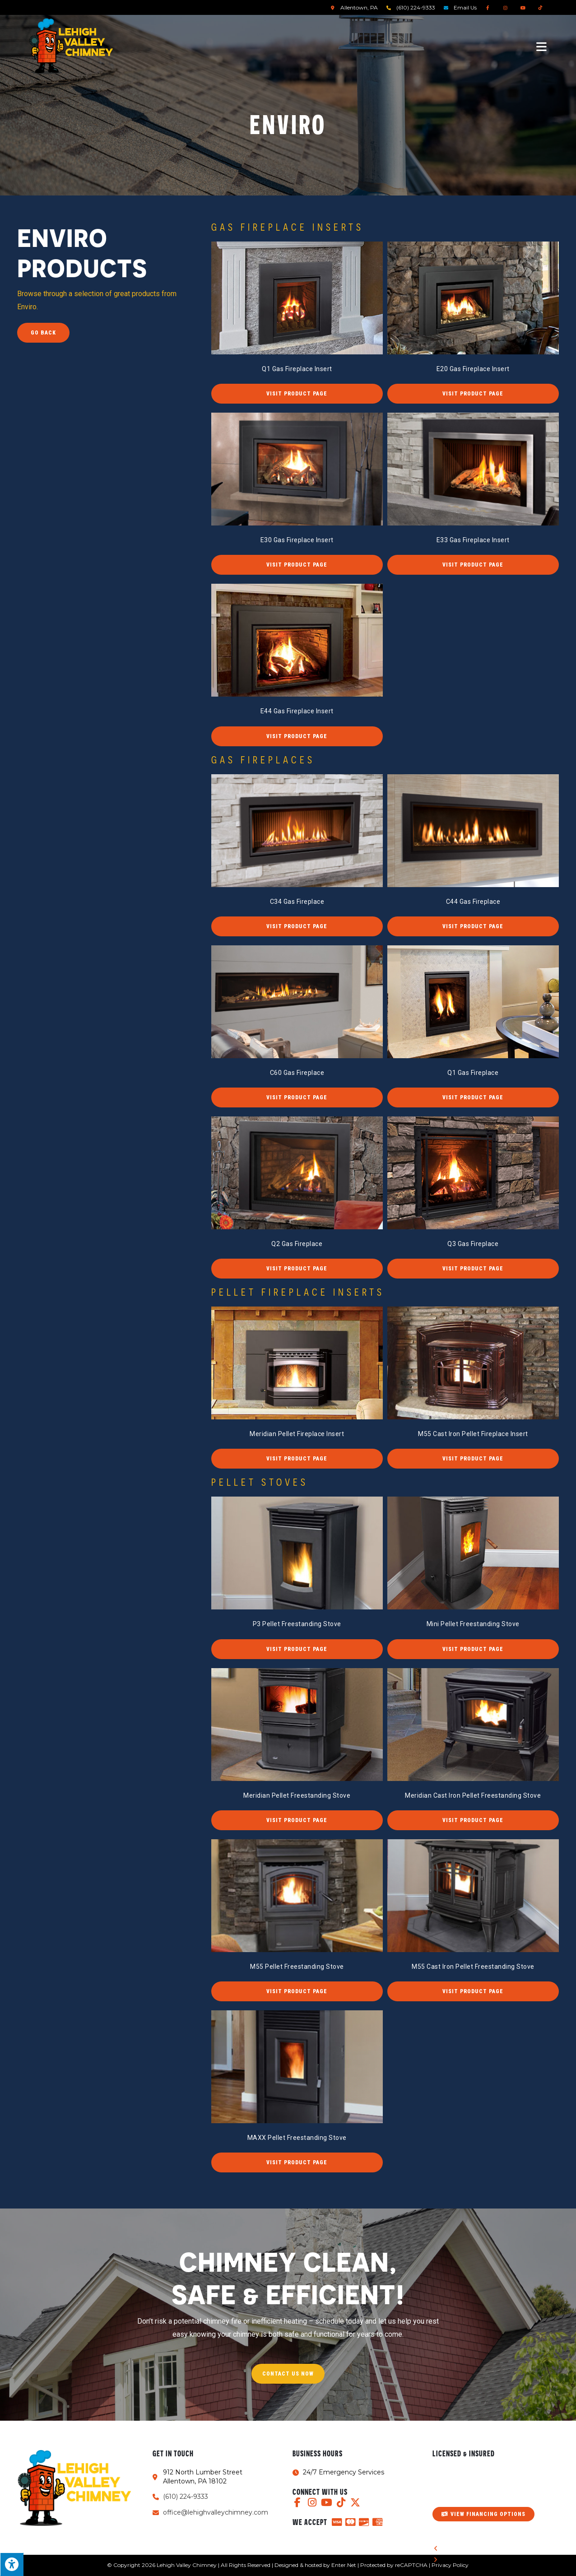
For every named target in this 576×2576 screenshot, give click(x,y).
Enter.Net (343, 2565)
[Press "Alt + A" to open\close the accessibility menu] (11, 2564)
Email (465, 7)
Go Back (43, 333)
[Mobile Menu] (541, 46)
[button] (297, 394)
